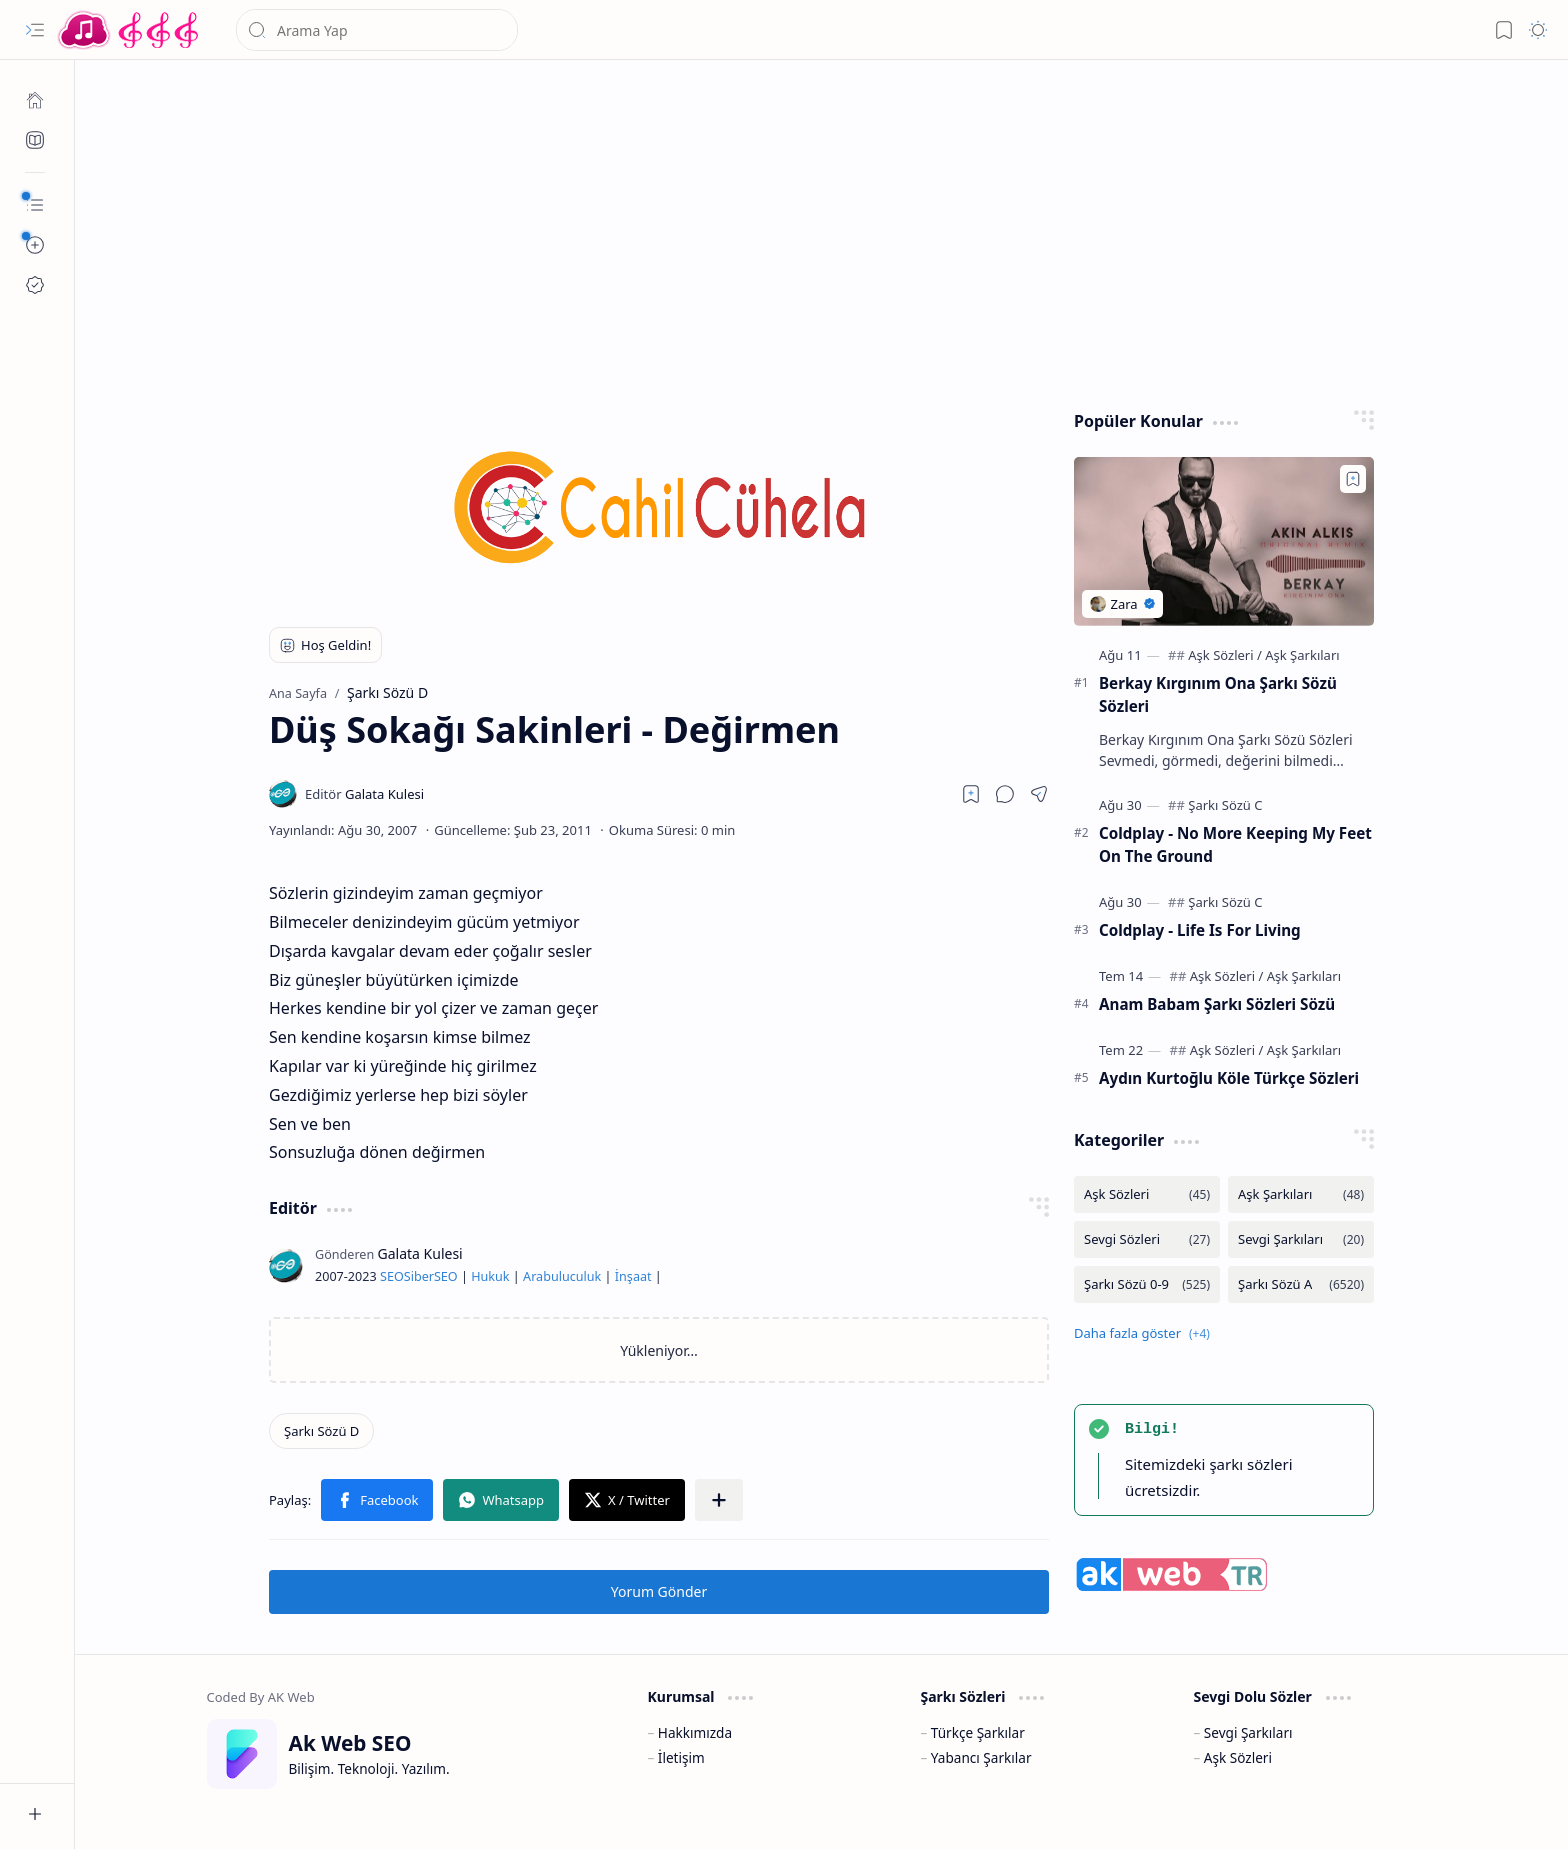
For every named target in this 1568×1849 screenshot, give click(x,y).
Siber (419, 1276)
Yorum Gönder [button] (659, 1591)
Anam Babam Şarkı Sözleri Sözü (1217, 1004)
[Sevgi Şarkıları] (1301, 1239)
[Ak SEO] (35, 140)
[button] (35, 30)
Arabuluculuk (562, 1276)
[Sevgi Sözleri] (1147, 1239)
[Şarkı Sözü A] (1301, 1284)
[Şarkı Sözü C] (1225, 805)
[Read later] (971, 794)
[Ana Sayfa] (35, 100)
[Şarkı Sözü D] (321, 1431)
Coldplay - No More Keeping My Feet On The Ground (1235, 844)
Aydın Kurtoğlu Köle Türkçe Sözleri (1229, 1078)
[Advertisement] (807, 230)
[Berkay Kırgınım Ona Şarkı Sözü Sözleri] (1224, 541)
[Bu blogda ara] (377, 30)
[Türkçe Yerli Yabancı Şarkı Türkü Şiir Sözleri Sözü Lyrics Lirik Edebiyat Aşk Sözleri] (130, 30)
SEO (392, 1276)
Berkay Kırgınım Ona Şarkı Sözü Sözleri (1218, 694)
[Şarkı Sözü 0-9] (1147, 1284)
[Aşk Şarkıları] (1302, 655)
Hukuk (490, 1276)
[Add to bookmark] (1353, 479)
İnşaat (633, 1276)
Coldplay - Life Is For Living (1200, 930)
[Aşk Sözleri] (1225, 655)
